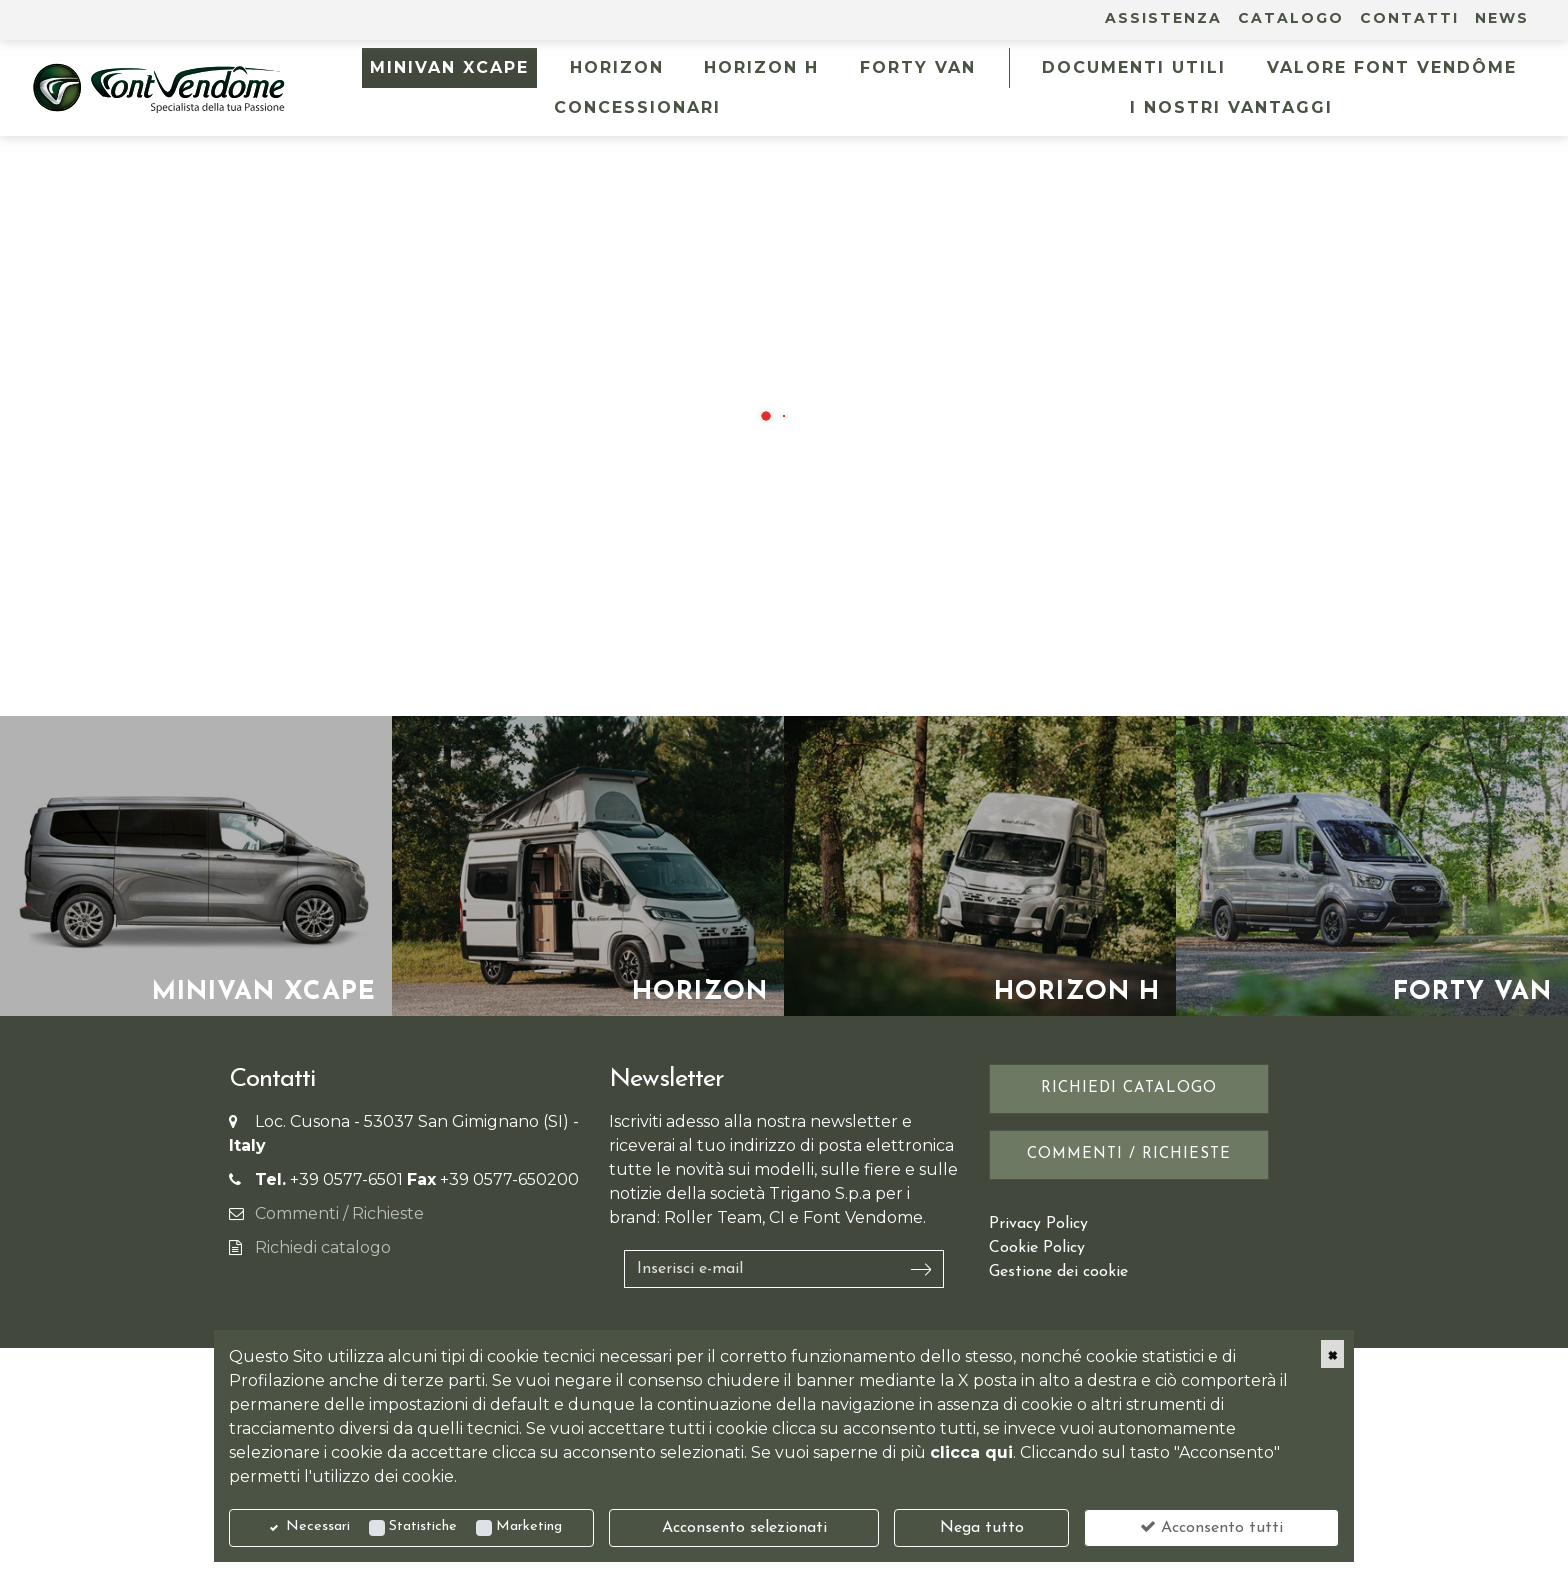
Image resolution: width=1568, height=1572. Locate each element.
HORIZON (617, 67)
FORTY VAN (918, 67)
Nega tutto (982, 1528)
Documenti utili (1134, 67)
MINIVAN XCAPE (449, 67)
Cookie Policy (1037, 1248)
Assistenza (1163, 18)
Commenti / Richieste (339, 1213)
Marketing (529, 1526)
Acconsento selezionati (744, 1528)
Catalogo (1291, 18)
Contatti (1409, 18)
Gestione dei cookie (1058, 1272)
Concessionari (637, 107)
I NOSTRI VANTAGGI (1231, 107)
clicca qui (971, 1452)
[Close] (1332, 1354)
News (1502, 18)
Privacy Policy (1038, 1224)
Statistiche (423, 1526)
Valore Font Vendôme (1392, 67)
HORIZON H (761, 67)
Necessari (318, 1526)
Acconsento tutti (1211, 1527)
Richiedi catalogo (323, 1247)
